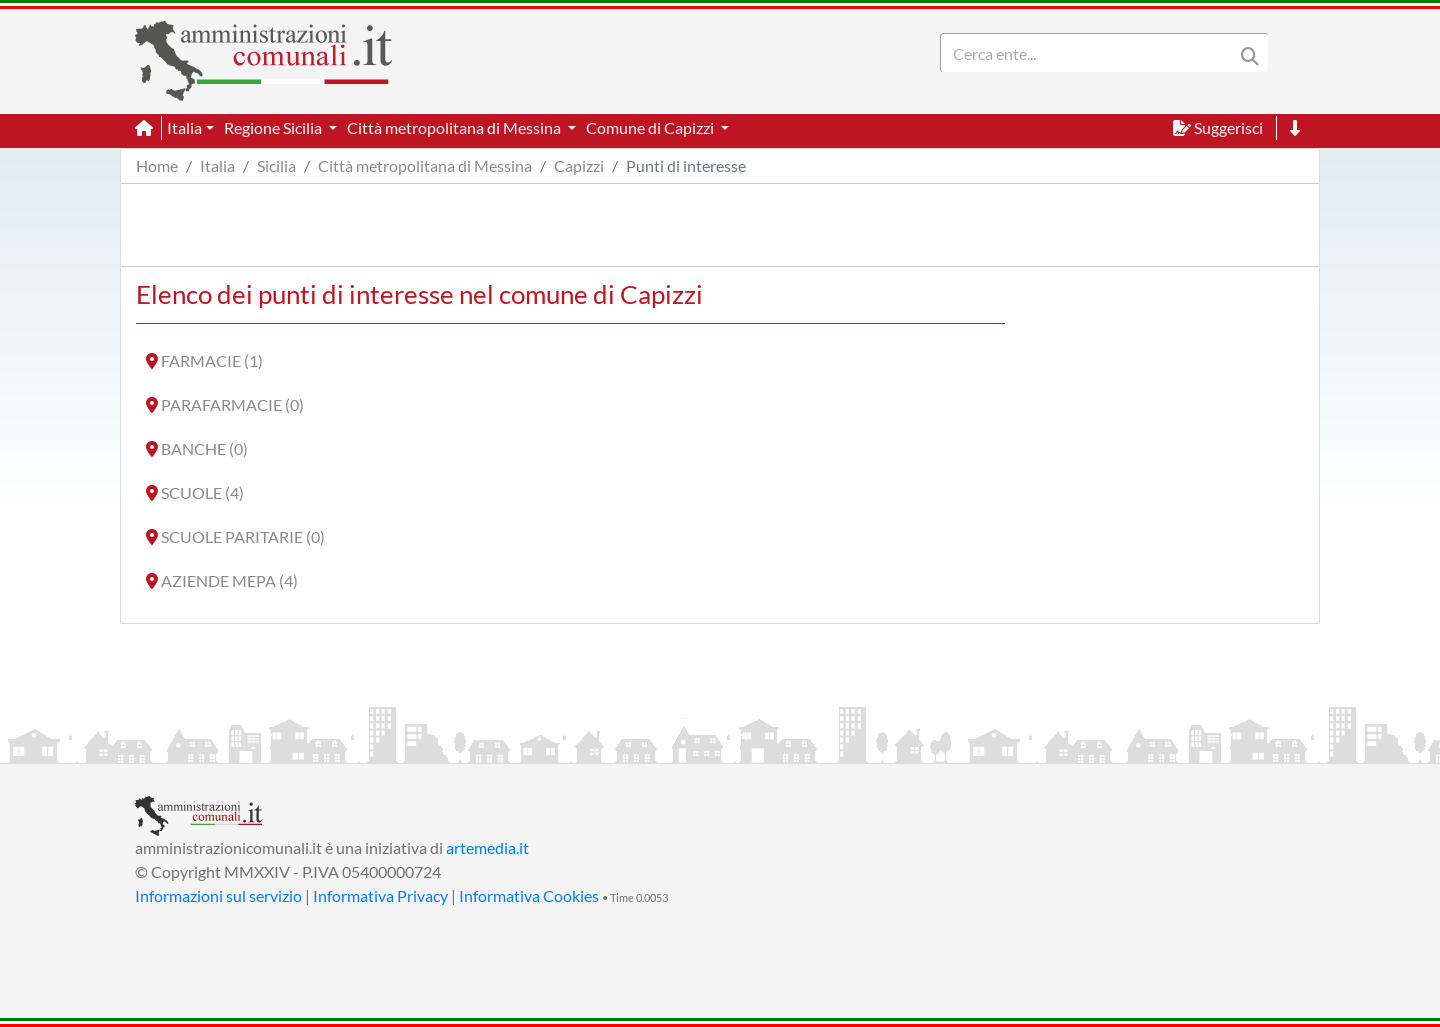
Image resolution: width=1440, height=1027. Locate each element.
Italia (217, 165)
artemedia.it (487, 847)
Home (157, 165)
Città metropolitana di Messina (425, 165)
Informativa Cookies (529, 895)
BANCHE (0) (204, 448)
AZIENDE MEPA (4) (229, 580)
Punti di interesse (686, 165)
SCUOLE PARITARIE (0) (243, 536)
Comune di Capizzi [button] (651, 127)
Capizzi (579, 165)
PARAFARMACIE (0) (232, 404)
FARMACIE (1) (212, 360)
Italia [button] (184, 127)
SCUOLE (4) (202, 492)
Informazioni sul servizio (218, 895)
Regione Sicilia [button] (274, 127)
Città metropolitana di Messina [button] (455, 127)
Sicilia (276, 165)
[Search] (1091, 53)
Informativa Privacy (380, 895)
